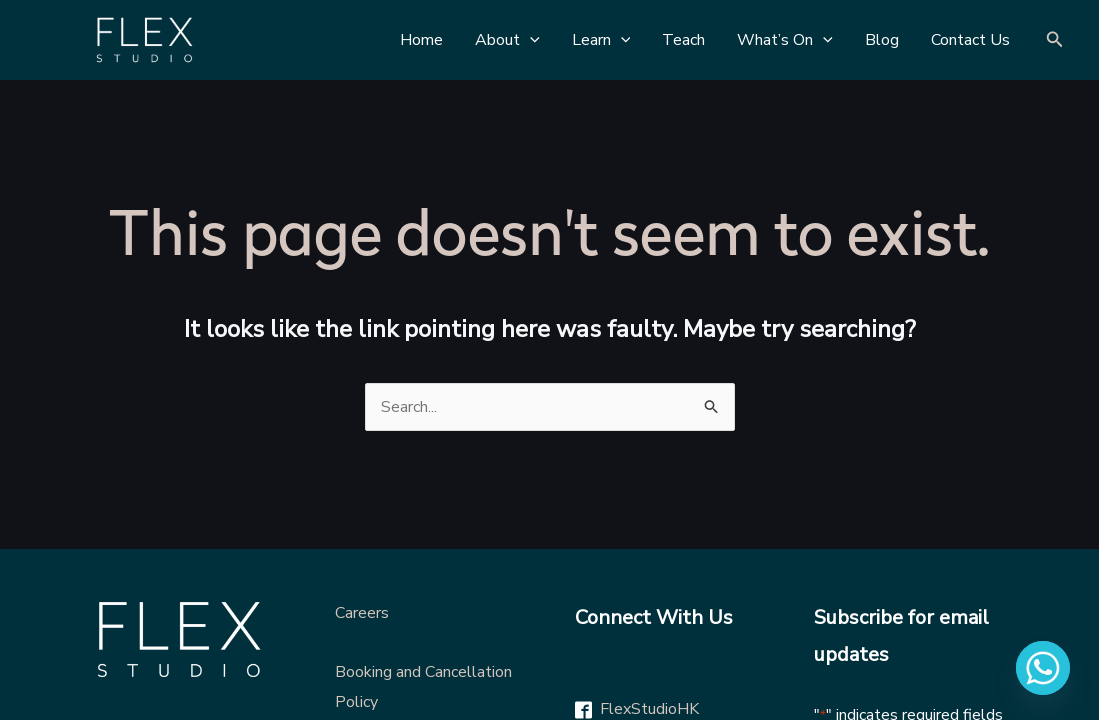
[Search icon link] (1055, 40)
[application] (530, 40)
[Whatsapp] (1043, 668)
